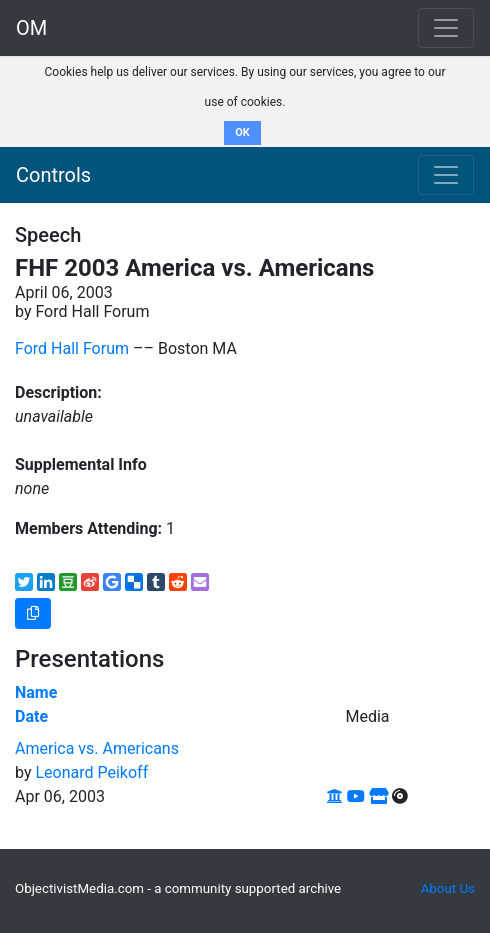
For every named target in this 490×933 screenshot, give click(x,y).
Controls (53, 175)
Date (31, 716)
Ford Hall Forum (72, 348)
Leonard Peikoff (91, 772)
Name (36, 692)
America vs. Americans (97, 748)
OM (31, 28)
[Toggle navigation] (446, 175)
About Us (448, 888)
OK (242, 132)
